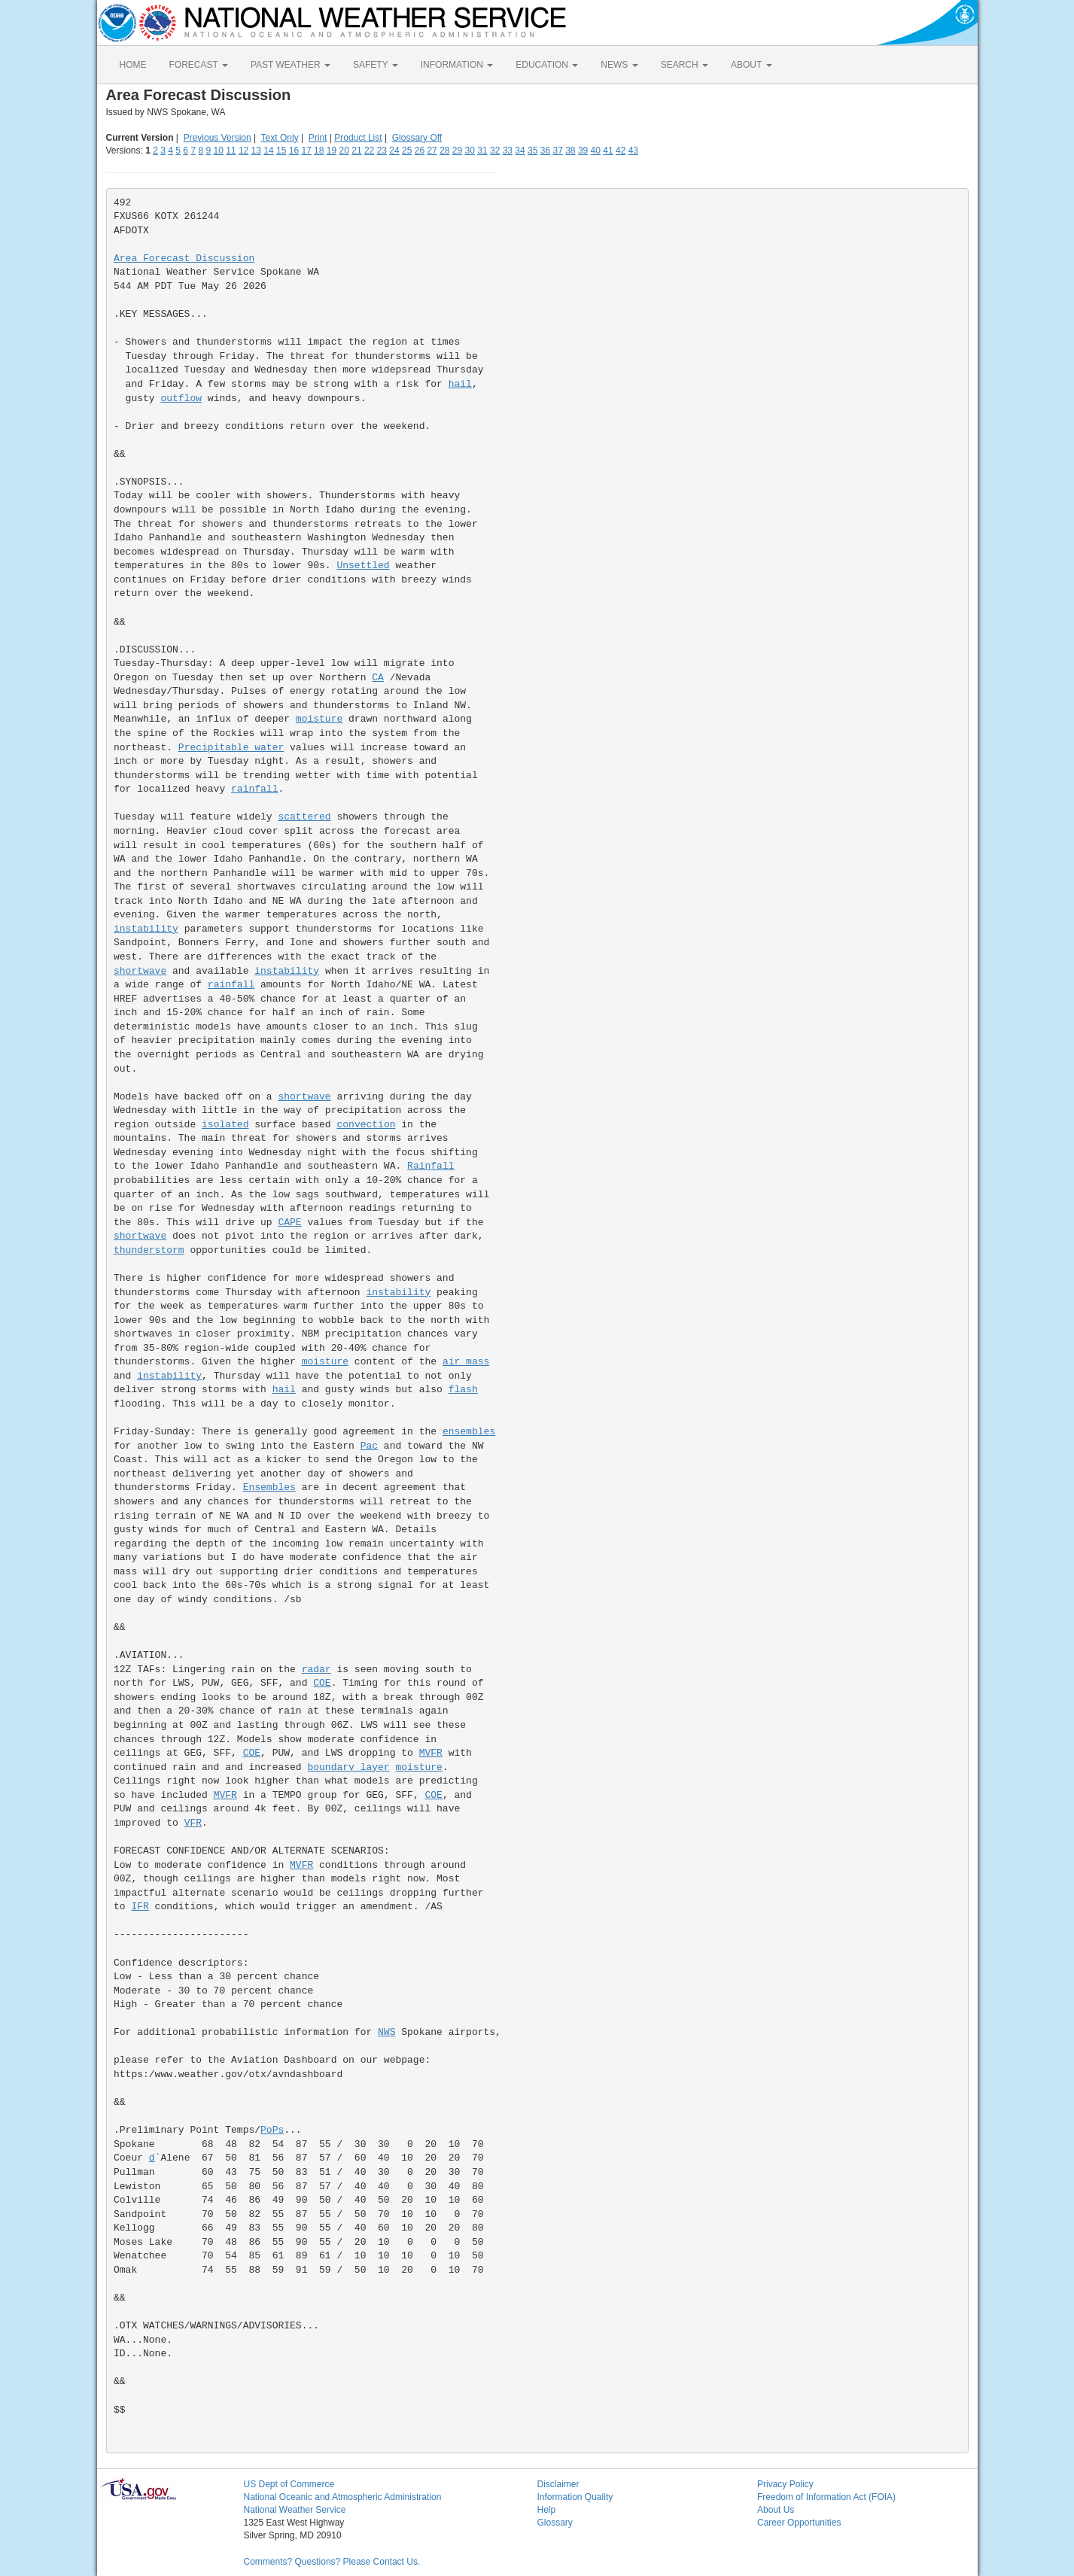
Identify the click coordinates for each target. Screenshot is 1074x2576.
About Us (775, 2510)
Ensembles (269, 1487)
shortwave (140, 971)
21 (356, 150)
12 (243, 150)
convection (365, 1124)
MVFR (431, 1753)
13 (256, 150)
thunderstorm (149, 1250)
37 (557, 150)
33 (508, 150)
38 (570, 150)
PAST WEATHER (290, 64)
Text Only (280, 137)
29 (457, 150)
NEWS (619, 64)
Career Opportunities (799, 2522)
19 (331, 150)
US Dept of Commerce (289, 2484)
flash (463, 1389)
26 (419, 150)
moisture (319, 719)
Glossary (555, 2522)
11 (231, 150)
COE (321, 1683)
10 (218, 150)
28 (444, 150)
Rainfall (430, 1166)
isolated (225, 1124)
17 (306, 150)
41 (608, 150)
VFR (193, 1823)
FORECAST (198, 64)
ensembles (469, 1431)
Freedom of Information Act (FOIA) (826, 2497)
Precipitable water (231, 747)
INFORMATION (457, 64)
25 (407, 150)
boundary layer (348, 1767)
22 (369, 150)
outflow (181, 398)
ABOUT (751, 64)
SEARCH (684, 64)
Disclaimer (558, 2484)
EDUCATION (547, 64)
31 (482, 150)
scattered (304, 817)
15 (281, 150)
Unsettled (362, 565)
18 (319, 150)
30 (470, 150)
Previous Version (217, 137)
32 (495, 150)
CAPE (289, 1222)
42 (620, 150)
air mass (466, 1361)
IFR (139, 1906)
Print (318, 137)
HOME (133, 64)
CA (378, 677)
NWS (386, 2032)
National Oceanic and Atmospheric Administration (343, 2497)
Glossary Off (417, 137)
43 (633, 150)
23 (382, 150)
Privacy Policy (785, 2484)
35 (532, 150)
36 (545, 150)
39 (583, 150)
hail (460, 384)
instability (146, 929)
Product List (358, 137)
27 (432, 150)
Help (546, 2510)
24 (394, 150)
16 (294, 150)
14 (268, 150)
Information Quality (575, 2497)
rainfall (254, 789)
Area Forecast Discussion (184, 258)
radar (316, 1669)
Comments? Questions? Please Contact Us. (332, 2561)
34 (520, 150)
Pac (369, 1446)
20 (344, 150)
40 (596, 150)
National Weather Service (295, 2510)
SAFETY (375, 64)
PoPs (272, 2130)
